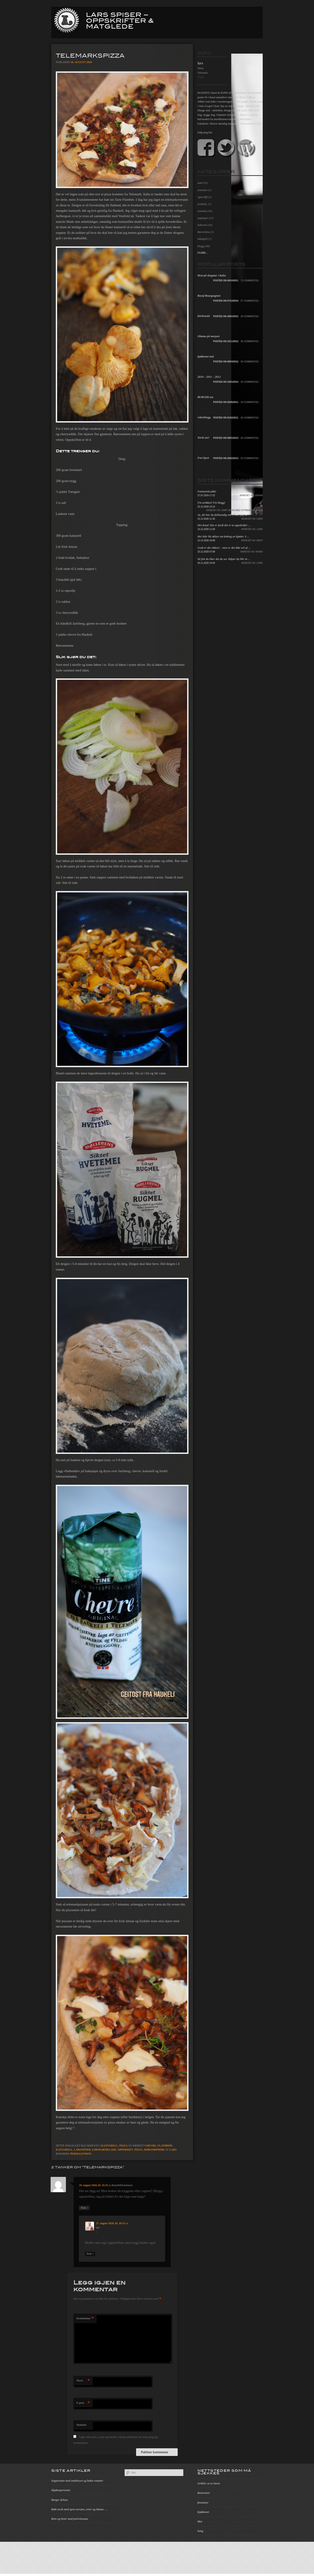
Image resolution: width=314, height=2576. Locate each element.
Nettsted (81, 2424)
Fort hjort (203, 457)
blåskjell (202, 239)
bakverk (202, 225)
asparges (202, 218)
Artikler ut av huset (208, 2483)
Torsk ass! (203, 437)
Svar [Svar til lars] (90, 2254)
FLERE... (202, 252)
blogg (200, 246)
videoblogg (204, 417)
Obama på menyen (208, 336)
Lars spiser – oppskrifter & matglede (120, 20)
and (199, 182)
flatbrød (164, 2145)
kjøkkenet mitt (205, 356)
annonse (202, 190)
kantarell (109, 2145)
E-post (83, 2403)
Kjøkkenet (203, 2512)
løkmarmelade (104, 2149)
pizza (123, 2145)
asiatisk (201, 211)
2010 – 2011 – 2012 (209, 376)
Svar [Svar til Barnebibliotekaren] (84, 2208)
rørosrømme (154, 2149)
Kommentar (85, 2318)
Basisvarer (203, 2492)
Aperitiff (202, 197)
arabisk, (202, 204)
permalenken (80, 2153)
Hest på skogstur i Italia (211, 275)
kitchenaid (203, 316)
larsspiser (82, 2149)
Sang (200, 2531)
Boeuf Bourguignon (208, 295)
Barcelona (203, 232)
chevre (150, 2145)
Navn (83, 2380)
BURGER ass (205, 397)
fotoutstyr (203, 2502)
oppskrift (125, 2149)
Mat (199, 2521)
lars (173, 2149)
